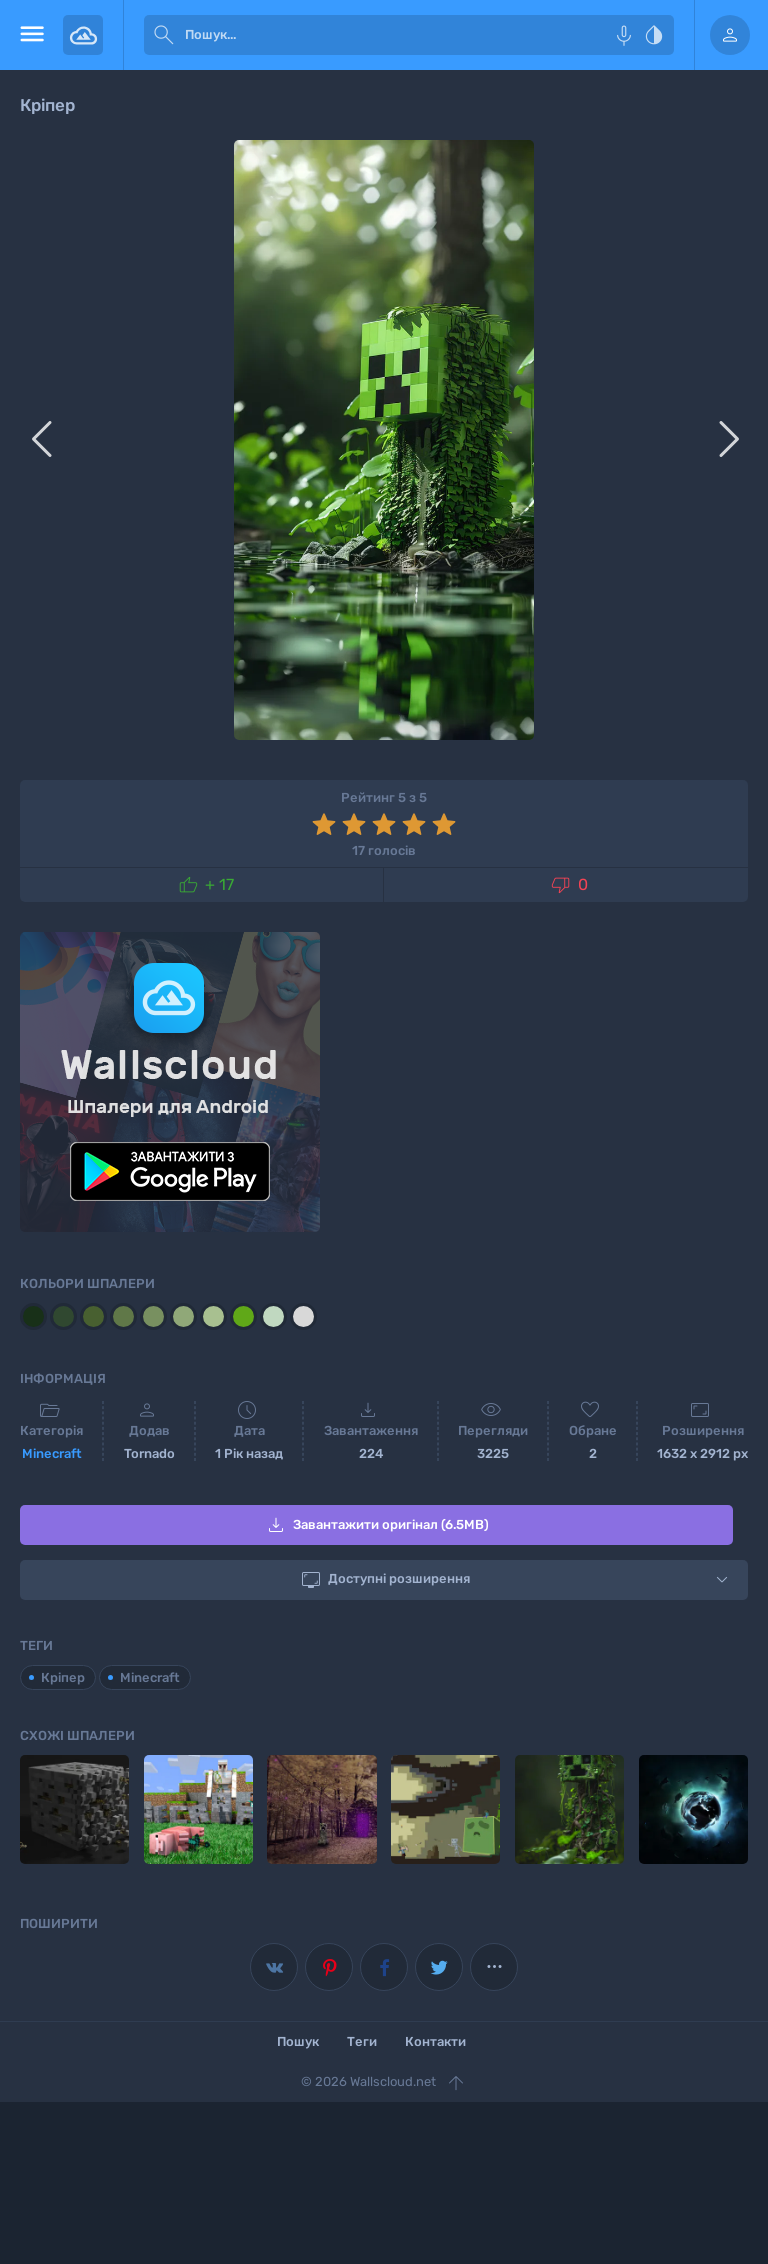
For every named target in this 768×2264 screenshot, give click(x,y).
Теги (362, 2041)
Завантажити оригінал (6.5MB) (376, 1525)
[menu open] (31, 35)
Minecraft (52, 1453)
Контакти (435, 2041)
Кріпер (63, 1677)
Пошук (298, 2041)
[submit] (164, 35)
